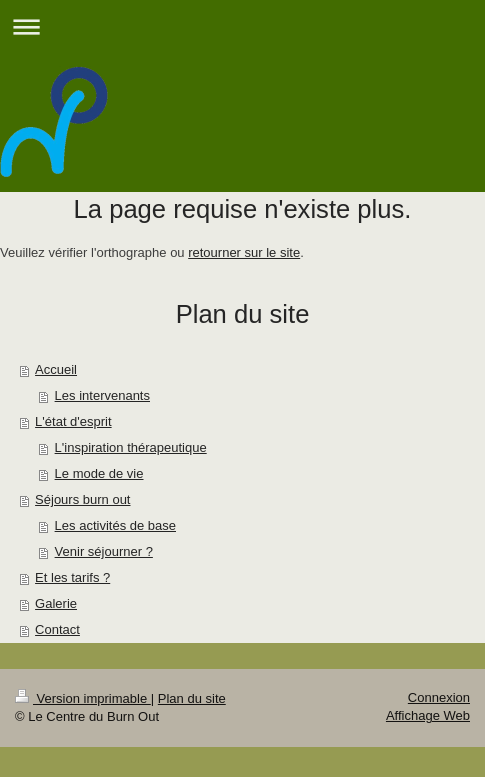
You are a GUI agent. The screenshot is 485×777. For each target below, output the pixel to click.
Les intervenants (102, 395)
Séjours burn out (82, 499)
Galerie (56, 603)
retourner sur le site (244, 252)
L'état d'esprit (73, 421)
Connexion (439, 697)
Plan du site (192, 698)
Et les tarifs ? (72, 577)
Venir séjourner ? (104, 551)
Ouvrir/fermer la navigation (242, 26)
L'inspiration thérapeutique (131, 447)
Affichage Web (428, 715)
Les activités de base (115, 525)
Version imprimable (83, 698)
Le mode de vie (99, 473)
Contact (57, 629)
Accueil (56, 369)
